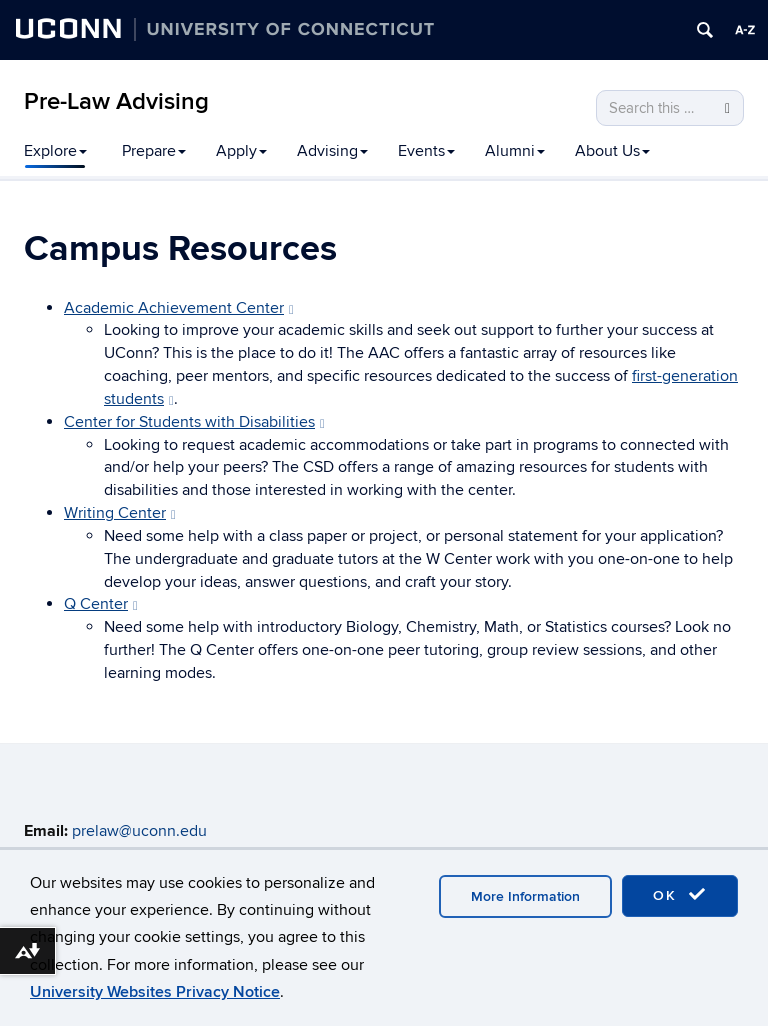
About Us (612, 151)
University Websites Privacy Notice (155, 992)
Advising (332, 151)
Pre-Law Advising (116, 101)
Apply (241, 151)
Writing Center (120, 513)
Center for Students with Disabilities (194, 422)
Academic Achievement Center (179, 308)
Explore (55, 151)
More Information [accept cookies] (525, 896)
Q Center (101, 604)
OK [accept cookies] (680, 895)
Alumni (515, 151)
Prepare (154, 151)
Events (426, 151)
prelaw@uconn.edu (139, 831)
